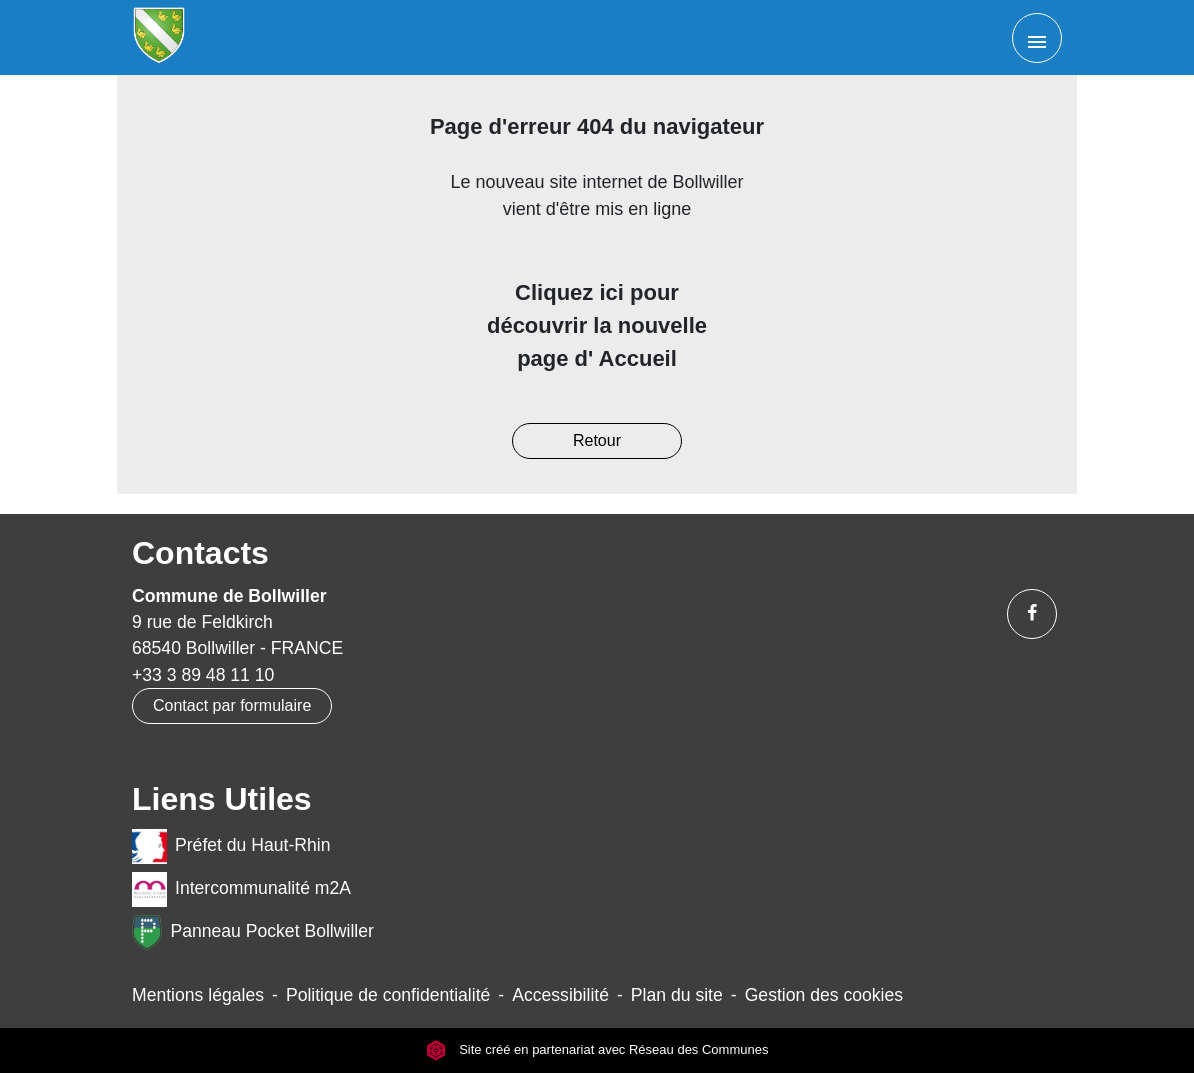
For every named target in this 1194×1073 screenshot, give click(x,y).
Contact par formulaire (232, 705)
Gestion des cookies (824, 995)
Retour (597, 440)
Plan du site (677, 995)
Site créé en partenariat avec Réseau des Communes (597, 1050)
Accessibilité (560, 995)
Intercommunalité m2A (241, 889)
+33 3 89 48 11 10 (203, 675)
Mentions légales (198, 995)
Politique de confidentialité (388, 995)
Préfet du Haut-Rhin (231, 846)
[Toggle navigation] (1037, 38)
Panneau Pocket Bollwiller (253, 932)
